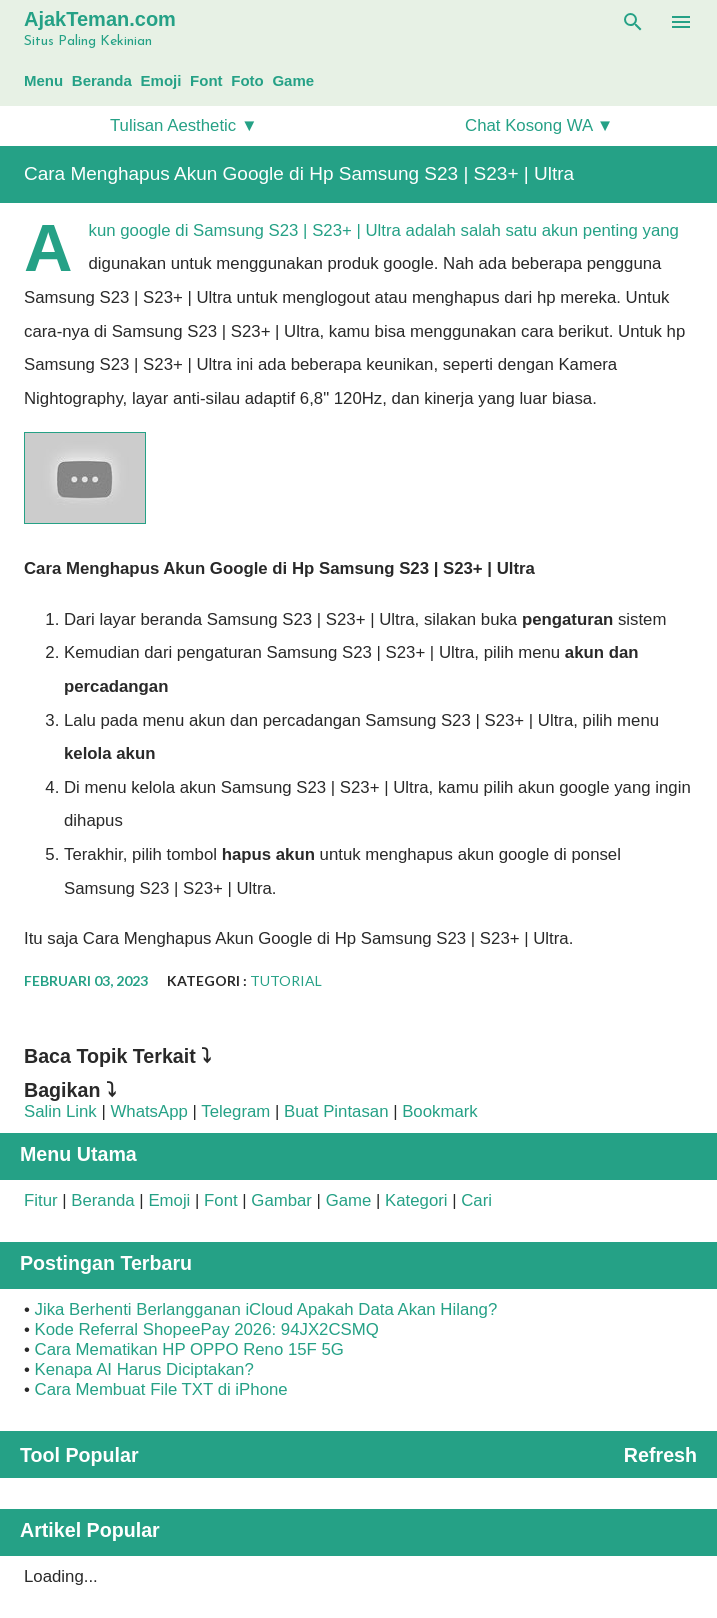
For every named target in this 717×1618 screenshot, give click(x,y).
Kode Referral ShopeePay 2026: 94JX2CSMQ (207, 1329)
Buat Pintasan (336, 1111)
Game (293, 80)
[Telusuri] (633, 22)
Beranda (102, 80)
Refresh (660, 1455)
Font (206, 80)
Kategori (416, 1200)
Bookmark (440, 1111)
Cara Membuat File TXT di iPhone (161, 1389)
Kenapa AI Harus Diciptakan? (144, 1369)
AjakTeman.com (100, 19)
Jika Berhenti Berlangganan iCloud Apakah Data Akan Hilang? (266, 1309)
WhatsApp (148, 1111)
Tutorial (286, 980)
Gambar (281, 1200)
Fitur (41, 1200)
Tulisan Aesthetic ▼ (184, 125)
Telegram (235, 1111)
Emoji (161, 80)
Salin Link (60, 1111)
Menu (43, 80)
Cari (476, 1200)
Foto (247, 80)
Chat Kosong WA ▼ (539, 125)
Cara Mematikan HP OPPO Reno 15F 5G (189, 1349)
